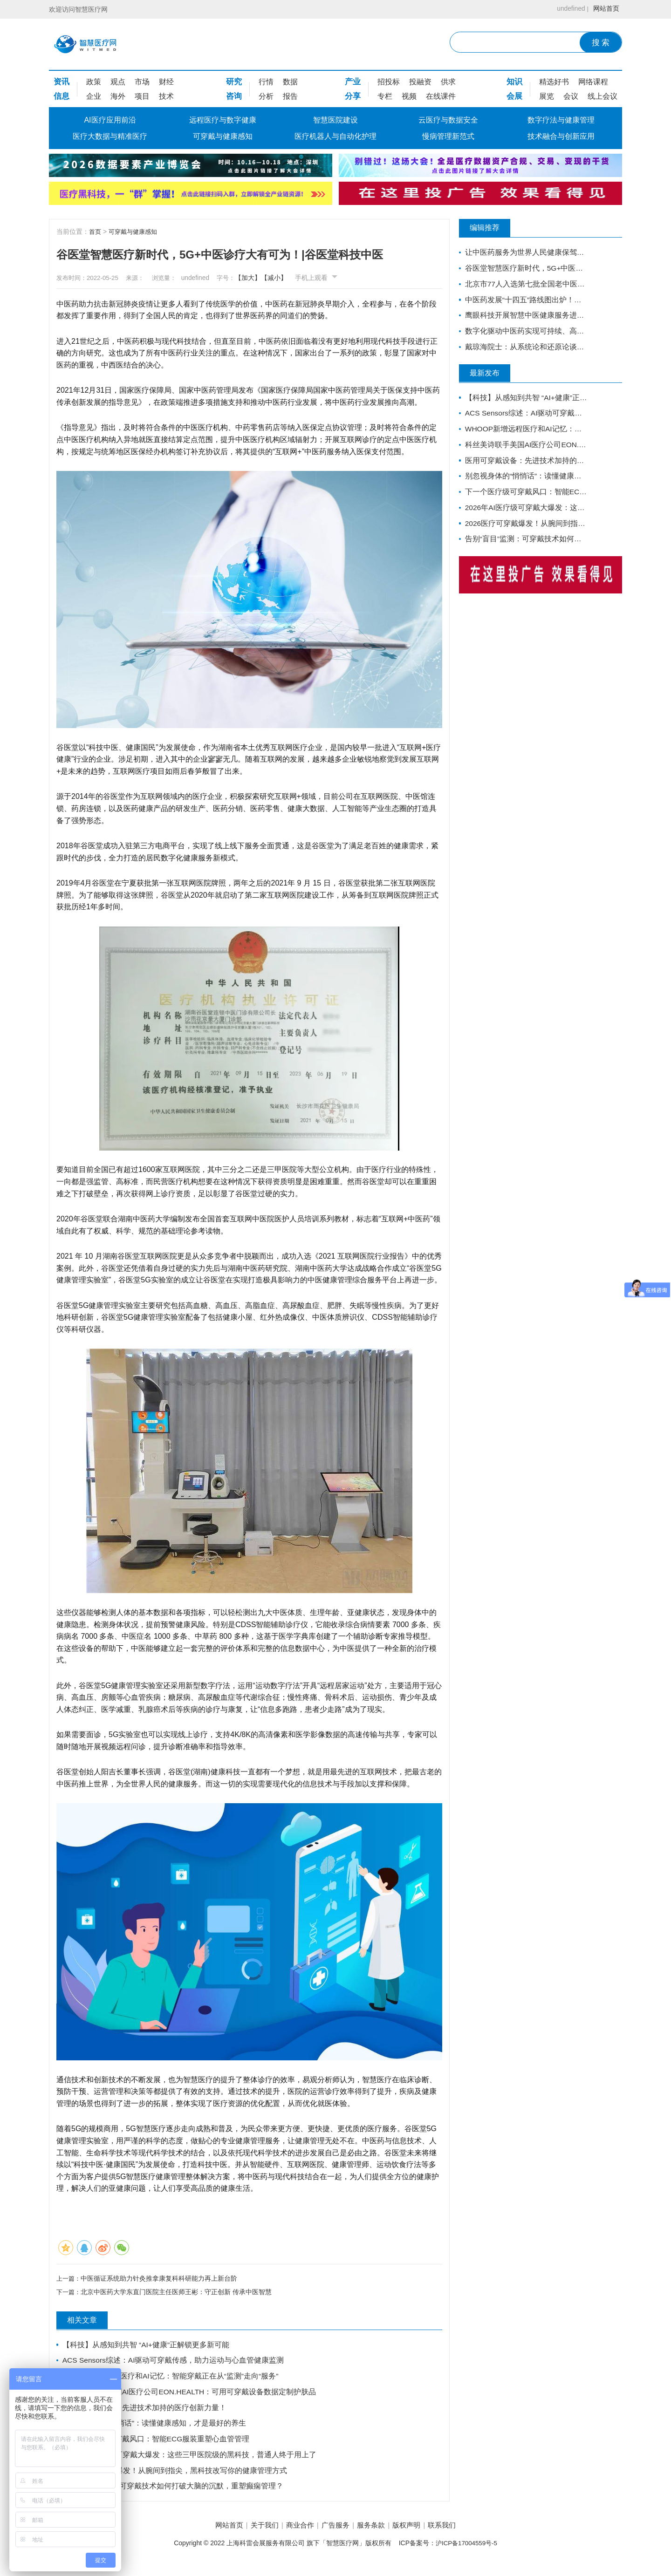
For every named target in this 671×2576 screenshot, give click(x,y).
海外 (117, 96)
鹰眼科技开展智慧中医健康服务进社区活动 (523, 318)
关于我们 (254, 2534)
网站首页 (604, 9)
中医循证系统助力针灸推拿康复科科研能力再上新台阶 (160, 2279)
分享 (353, 96)
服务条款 (376, 2534)
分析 (266, 96)
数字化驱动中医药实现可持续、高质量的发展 (523, 334)
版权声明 (417, 2534)
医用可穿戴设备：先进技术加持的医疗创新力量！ (145, 2412)
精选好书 (554, 82)
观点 (117, 82)
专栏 (384, 96)
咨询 (234, 96)
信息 (61, 96)
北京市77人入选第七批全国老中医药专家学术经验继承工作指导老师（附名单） (523, 285)
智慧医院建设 (335, 120)
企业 (93, 96)
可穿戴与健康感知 (223, 136)
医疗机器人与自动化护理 (335, 136)
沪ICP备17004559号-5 (466, 2552)
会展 (514, 96)
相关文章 (89, 2322)
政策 (93, 82)
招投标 (388, 82)
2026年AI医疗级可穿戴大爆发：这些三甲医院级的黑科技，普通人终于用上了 (190, 2461)
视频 (409, 96)
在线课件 (441, 96)
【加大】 (268, 277)
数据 (290, 82)
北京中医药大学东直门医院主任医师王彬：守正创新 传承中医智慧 (178, 2294)
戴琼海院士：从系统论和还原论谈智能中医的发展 (523, 350)
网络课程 (593, 82)
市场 (142, 82)
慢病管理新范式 (448, 136)
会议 (570, 96)
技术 (166, 96)
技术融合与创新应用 (561, 136)
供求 (448, 82)
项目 (142, 96)
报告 (290, 96)
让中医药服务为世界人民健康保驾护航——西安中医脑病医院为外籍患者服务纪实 (523, 253)
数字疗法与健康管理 (561, 120)
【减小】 (294, 277)
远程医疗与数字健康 (222, 120)
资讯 (61, 81)
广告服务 (335, 2534)
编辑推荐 (491, 228)
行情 (266, 82)
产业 (353, 81)
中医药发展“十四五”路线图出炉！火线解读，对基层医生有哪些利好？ (523, 302)
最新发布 (491, 377)
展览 (546, 96)
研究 (234, 81)
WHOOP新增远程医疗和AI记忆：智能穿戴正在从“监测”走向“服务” (172, 2380)
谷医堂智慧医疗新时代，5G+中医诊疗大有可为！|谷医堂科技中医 (523, 269)
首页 (95, 231)
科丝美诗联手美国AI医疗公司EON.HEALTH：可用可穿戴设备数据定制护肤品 (191, 2396)
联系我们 (458, 2534)
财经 (166, 82)
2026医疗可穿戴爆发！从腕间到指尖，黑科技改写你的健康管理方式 (176, 2477)
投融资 (420, 82)
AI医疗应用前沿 (110, 120)
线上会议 (602, 96)
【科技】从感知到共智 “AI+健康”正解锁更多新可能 (147, 2347)
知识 (514, 81)
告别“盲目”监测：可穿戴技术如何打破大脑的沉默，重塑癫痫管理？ (174, 2494)
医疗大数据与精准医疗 (110, 136)
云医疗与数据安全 (448, 120)
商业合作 (294, 2534)
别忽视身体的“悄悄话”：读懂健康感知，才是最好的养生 (155, 2429)
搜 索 (601, 42)
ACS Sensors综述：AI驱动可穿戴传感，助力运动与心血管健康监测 (175, 2363)
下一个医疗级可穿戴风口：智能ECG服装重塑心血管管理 (157, 2445)
